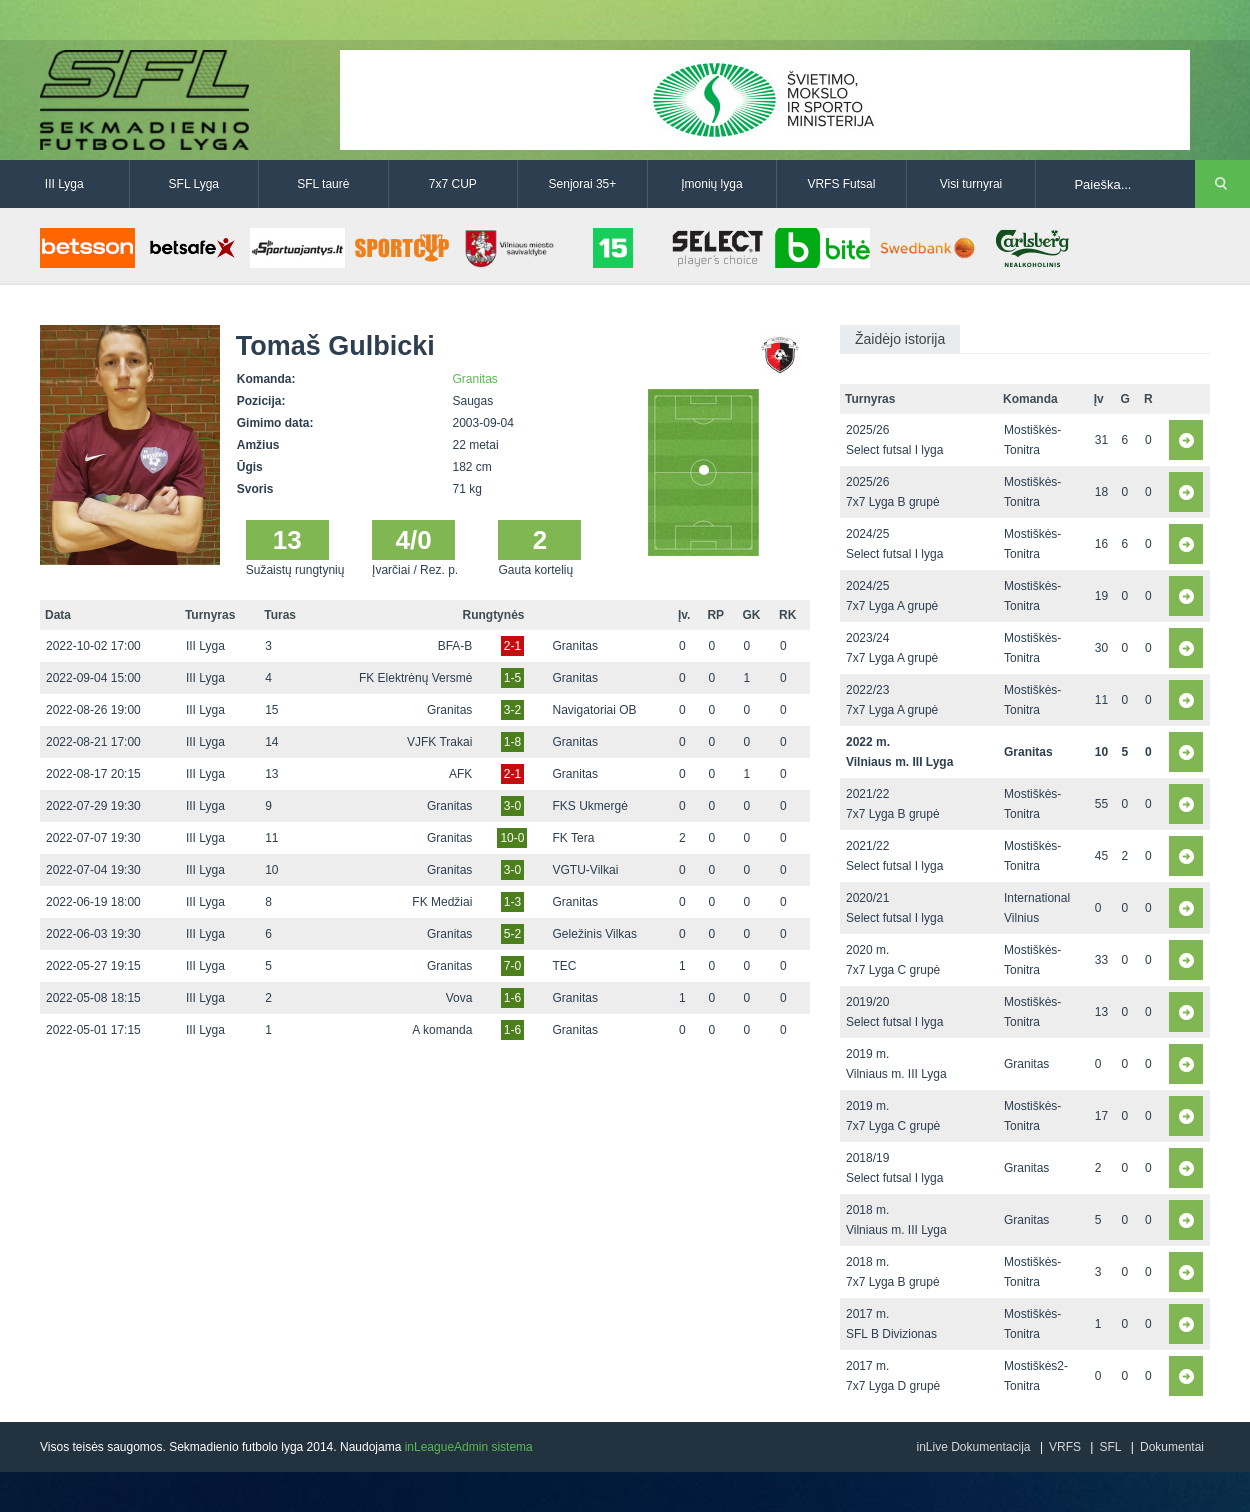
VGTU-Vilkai (586, 870)
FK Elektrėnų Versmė (415, 678)
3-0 (512, 806)
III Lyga (64, 184)
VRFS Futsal (841, 184)
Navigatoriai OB (595, 710)
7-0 (512, 966)
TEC (565, 966)
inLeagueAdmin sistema (469, 1447)
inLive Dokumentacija (973, 1447)
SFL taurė (323, 184)
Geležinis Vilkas (595, 934)
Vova (459, 998)
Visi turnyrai (971, 184)
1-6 (512, 998)
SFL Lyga (194, 184)
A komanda (442, 1030)
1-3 (512, 902)
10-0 (512, 838)
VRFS (1065, 1447)
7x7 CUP (453, 184)
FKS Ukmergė (590, 806)
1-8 (512, 742)
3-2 (512, 710)
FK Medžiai (442, 902)
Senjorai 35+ (583, 184)
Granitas (475, 379)
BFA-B (455, 646)
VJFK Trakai (439, 742)
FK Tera (574, 838)
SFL (1110, 1447)
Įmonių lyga (711, 184)
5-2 (512, 934)
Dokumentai (1172, 1447)
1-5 (512, 678)
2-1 (512, 646)
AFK (460, 774)
